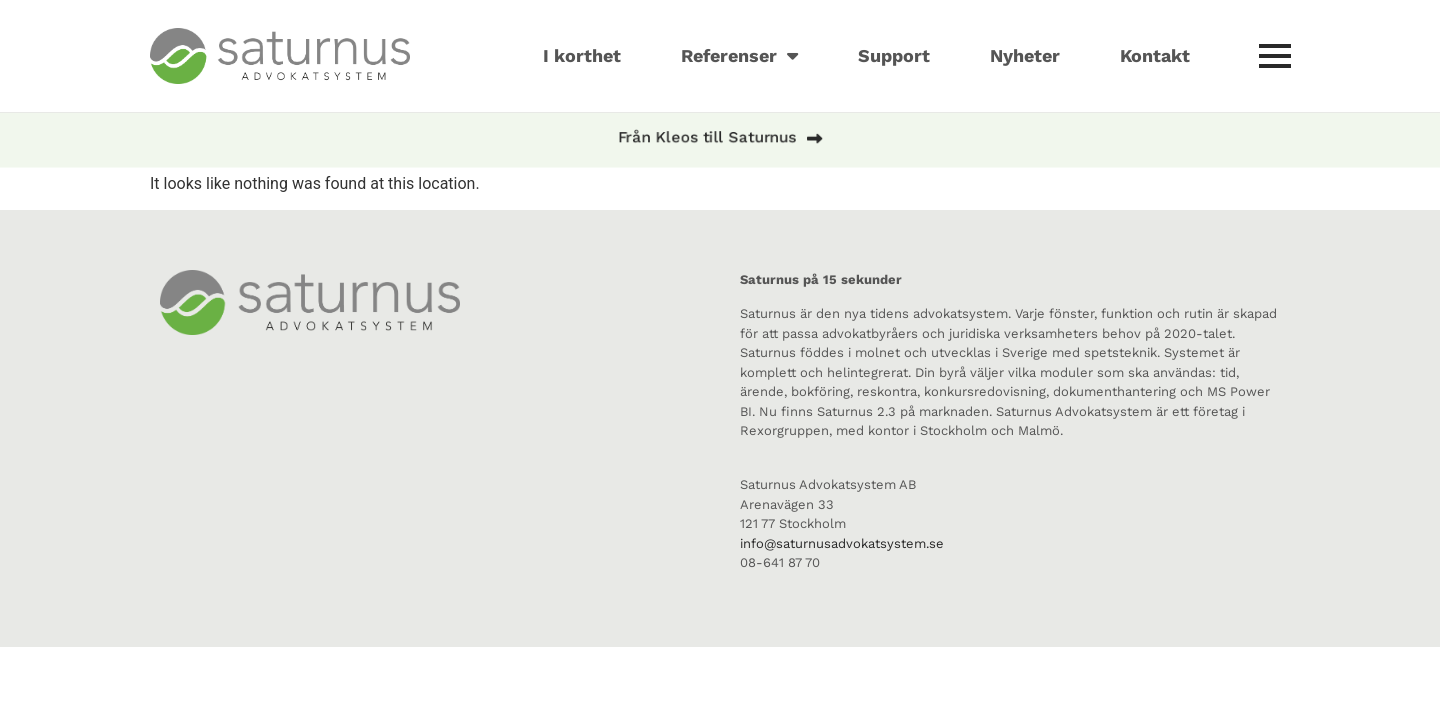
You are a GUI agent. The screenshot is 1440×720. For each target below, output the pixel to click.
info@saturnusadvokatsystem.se (842, 543)
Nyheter (1025, 55)
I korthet (582, 55)
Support (894, 55)
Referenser (739, 56)
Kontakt (1155, 55)
